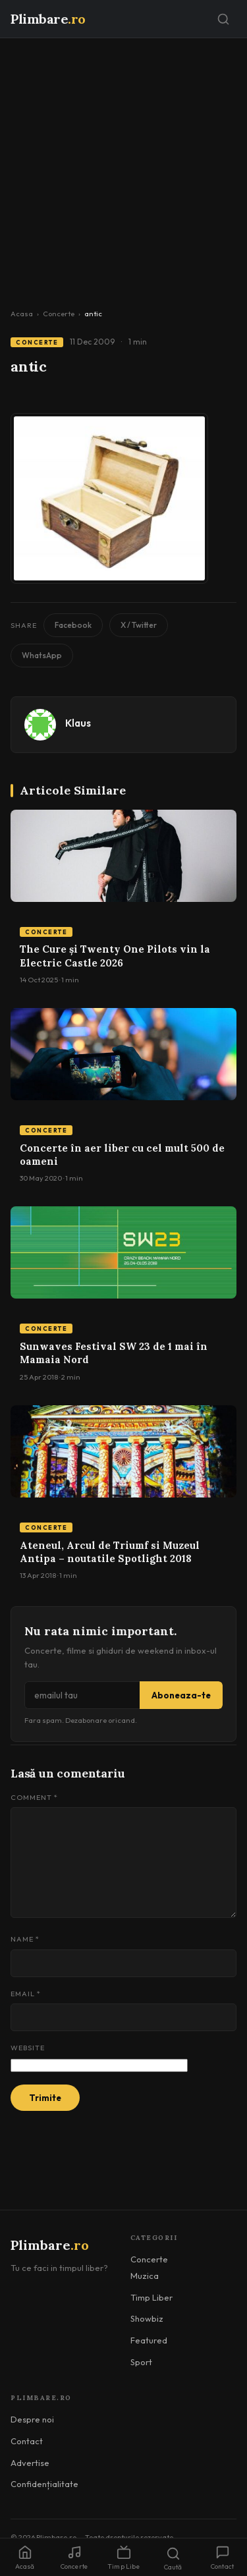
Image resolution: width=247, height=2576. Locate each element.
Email (26, 1993)
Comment (34, 1797)
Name (25, 1939)
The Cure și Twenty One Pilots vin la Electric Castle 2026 (115, 955)
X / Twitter (139, 625)
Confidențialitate (44, 2483)
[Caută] (223, 19)
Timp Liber (151, 2297)
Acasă (25, 2558)
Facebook (73, 625)
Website (28, 2047)
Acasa (22, 313)
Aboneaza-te (181, 1695)
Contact (27, 2441)
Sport (141, 2362)
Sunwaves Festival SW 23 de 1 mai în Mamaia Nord (113, 1353)
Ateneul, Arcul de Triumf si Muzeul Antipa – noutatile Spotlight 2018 (110, 1552)
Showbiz (146, 2318)
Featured (148, 2340)
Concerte (58, 313)
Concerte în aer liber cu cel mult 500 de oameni (122, 1154)
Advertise (30, 2462)
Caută (173, 2558)
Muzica (144, 2275)
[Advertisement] (123, 168)
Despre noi (32, 2419)
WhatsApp (42, 655)
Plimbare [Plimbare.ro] (48, 19)
